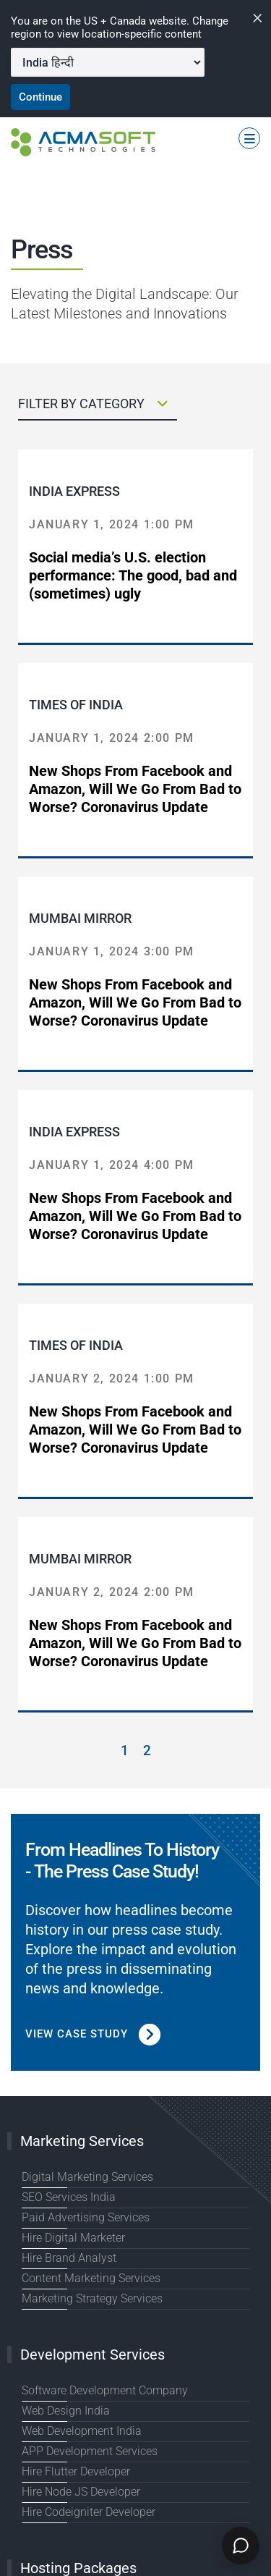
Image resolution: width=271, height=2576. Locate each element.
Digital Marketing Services (87, 2177)
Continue (40, 97)
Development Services (92, 2354)
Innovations (190, 313)
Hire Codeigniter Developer (88, 2512)
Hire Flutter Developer (76, 2471)
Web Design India (66, 2410)
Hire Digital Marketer (73, 2238)
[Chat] (240, 2545)
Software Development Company (105, 2390)
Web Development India (82, 2431)
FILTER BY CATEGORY (93, 403)
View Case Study (92, 2033)
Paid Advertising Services (86, 2217)
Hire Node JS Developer (81, 2492)
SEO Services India (69, 2197)
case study (185, 1929)
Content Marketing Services (91, 2278)
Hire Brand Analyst (69, 2258)
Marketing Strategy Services (92, 2298)
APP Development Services (90, 2451)
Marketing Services (82, 2141)
